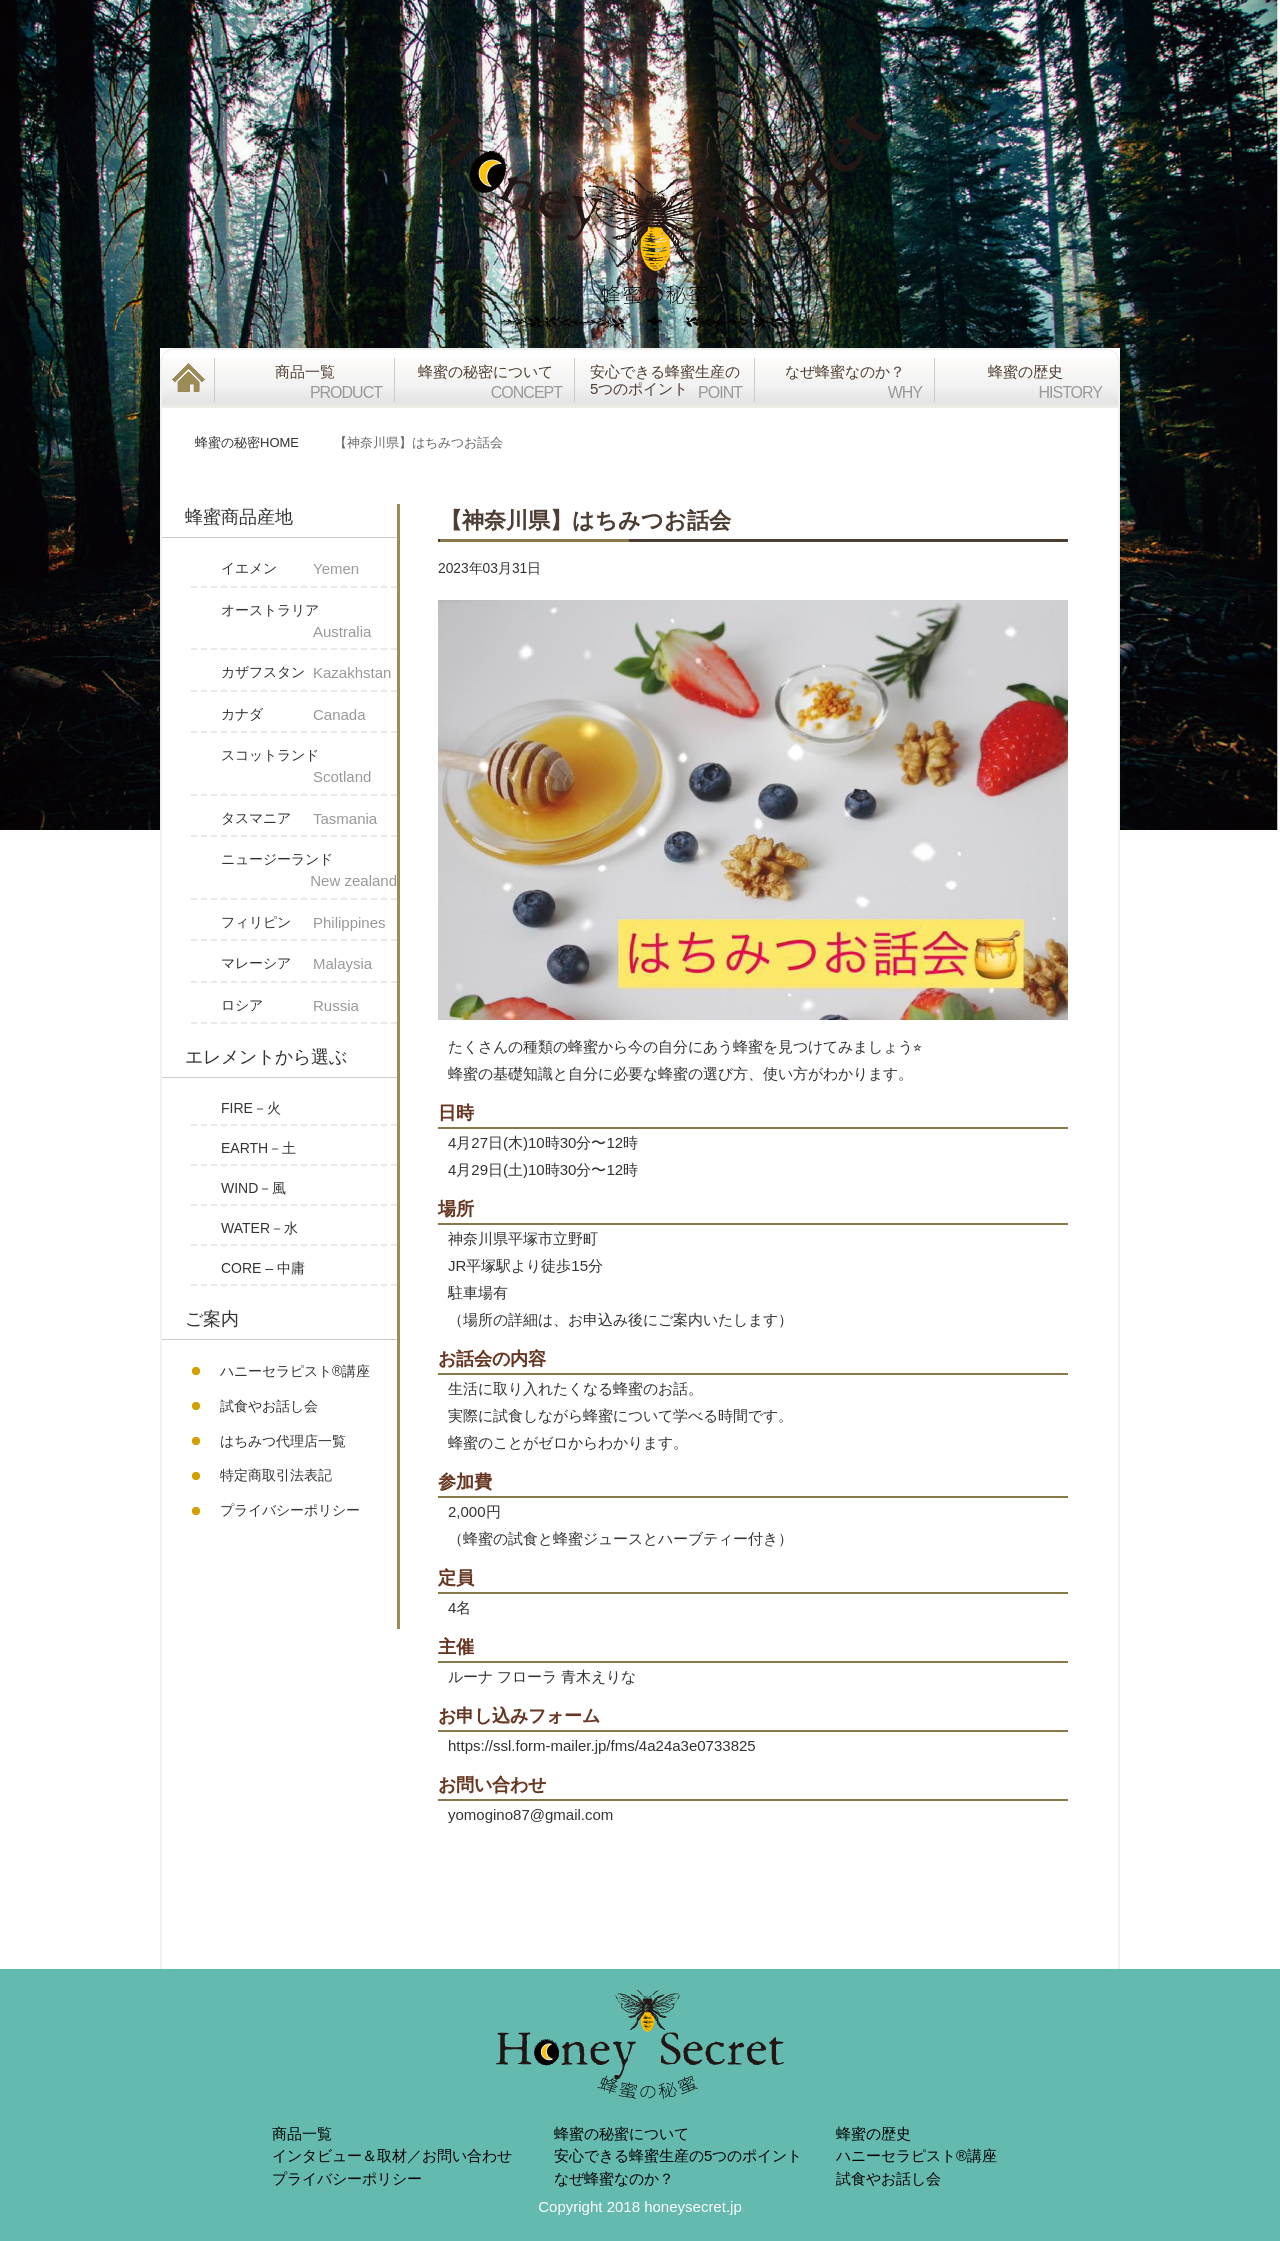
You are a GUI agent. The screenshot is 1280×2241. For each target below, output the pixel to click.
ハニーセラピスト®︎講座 (295, 1371)
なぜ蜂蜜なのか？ (614, 2178)
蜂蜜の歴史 (873, 2133)
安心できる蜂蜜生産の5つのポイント (678, 2155)
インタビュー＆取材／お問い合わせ (392, 2155)
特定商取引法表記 (276, 1475)
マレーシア (309, 964)
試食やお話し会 (269, 1406)
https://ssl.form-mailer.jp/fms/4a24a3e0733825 (602, 1745)
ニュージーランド (309, 872)
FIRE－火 (251, 1108)
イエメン (309, 569)
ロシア (309, 1006)
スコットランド (309, 768)
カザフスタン (309, 673)
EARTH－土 (258, 1148)
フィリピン (309, 923)
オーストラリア (309, 623)
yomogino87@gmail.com (530, 1814)
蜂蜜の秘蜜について (621, 2133)
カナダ (309, 715)
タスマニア (309, 819)
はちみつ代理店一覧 (283, 1441)
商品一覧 (302, 2133)
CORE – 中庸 (263, 1268)
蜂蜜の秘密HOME (247, 442)
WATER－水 (259, 1228)
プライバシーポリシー (290, 1510)
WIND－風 (253, 1188)
